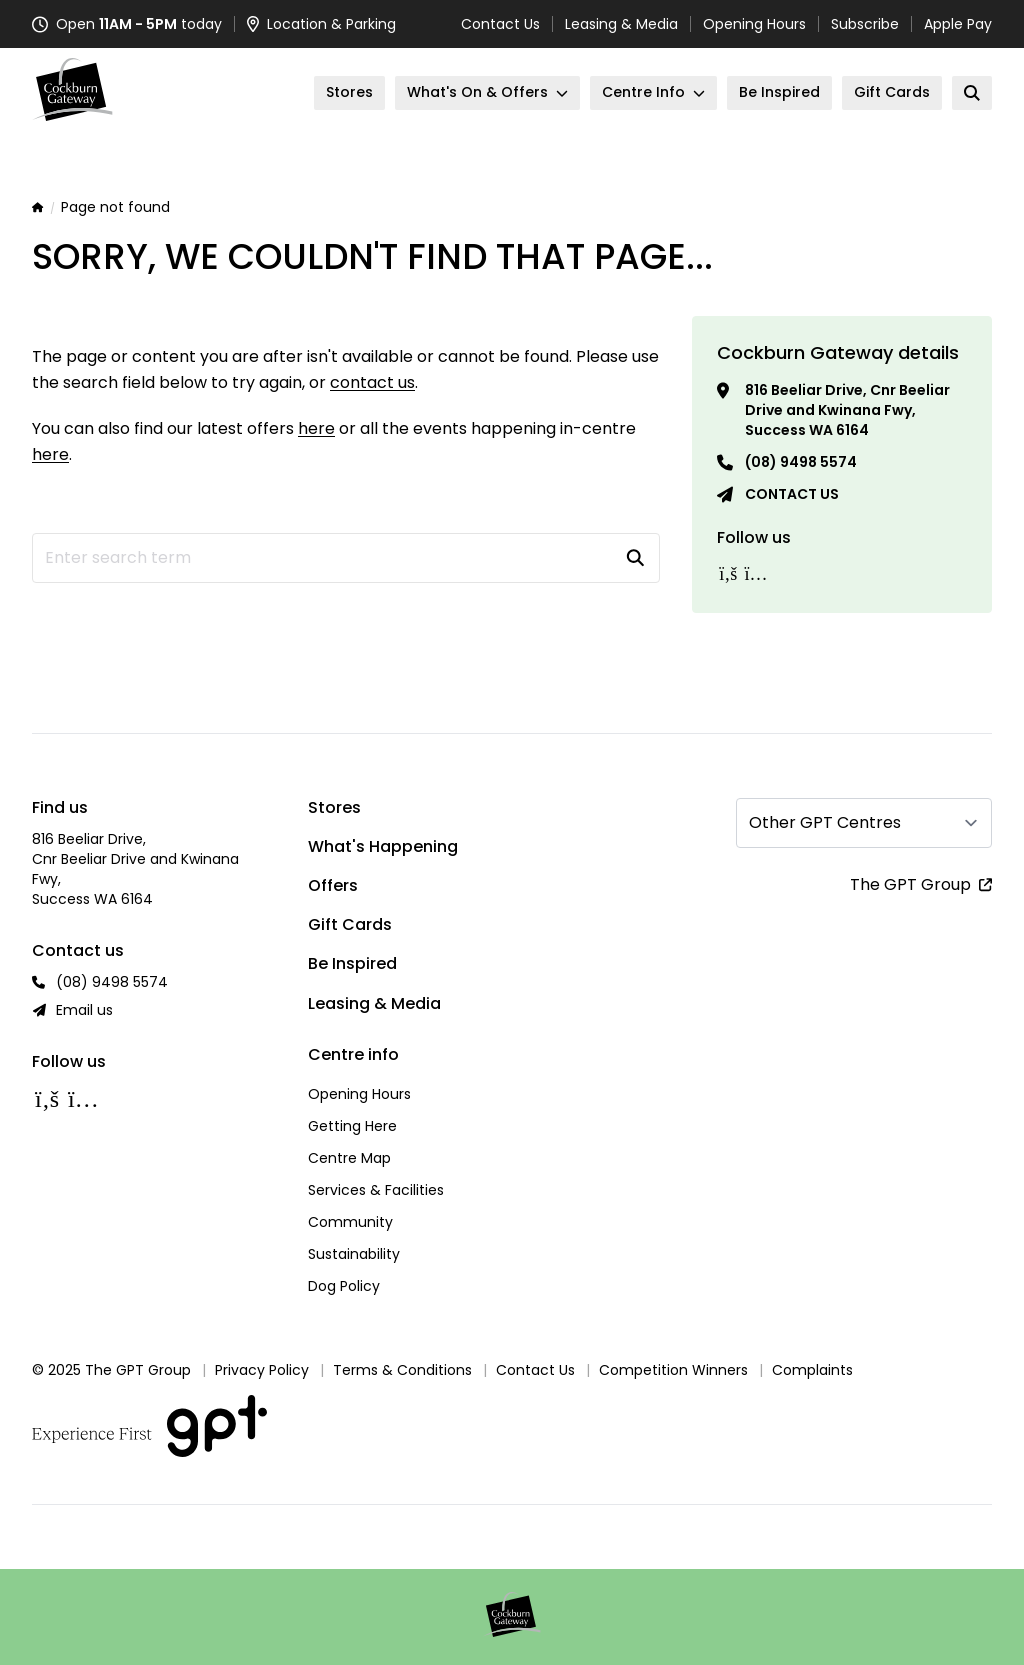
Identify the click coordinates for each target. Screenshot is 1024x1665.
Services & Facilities (376, 1190)
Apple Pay (958, 24)
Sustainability (354, 1254)
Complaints (812, 1370)
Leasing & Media (621, 24)
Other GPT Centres (825, 822)
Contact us (792, 494)
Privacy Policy (262, 1370)
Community (350, 1222)
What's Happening (383, 846)
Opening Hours (754, 24)
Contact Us (500, 24)
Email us (84, 1010)
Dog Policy (344, 1286)
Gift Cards (350, 924)
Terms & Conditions (402, 1370)
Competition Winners (673, 1370)
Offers (333, 885)
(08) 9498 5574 (801, 462)
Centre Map (349, 1158)
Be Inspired (352, 963)
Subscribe (865, 24)
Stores (334, 807)
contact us (372, 382)
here (316, 428)
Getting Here (352, 1126)
